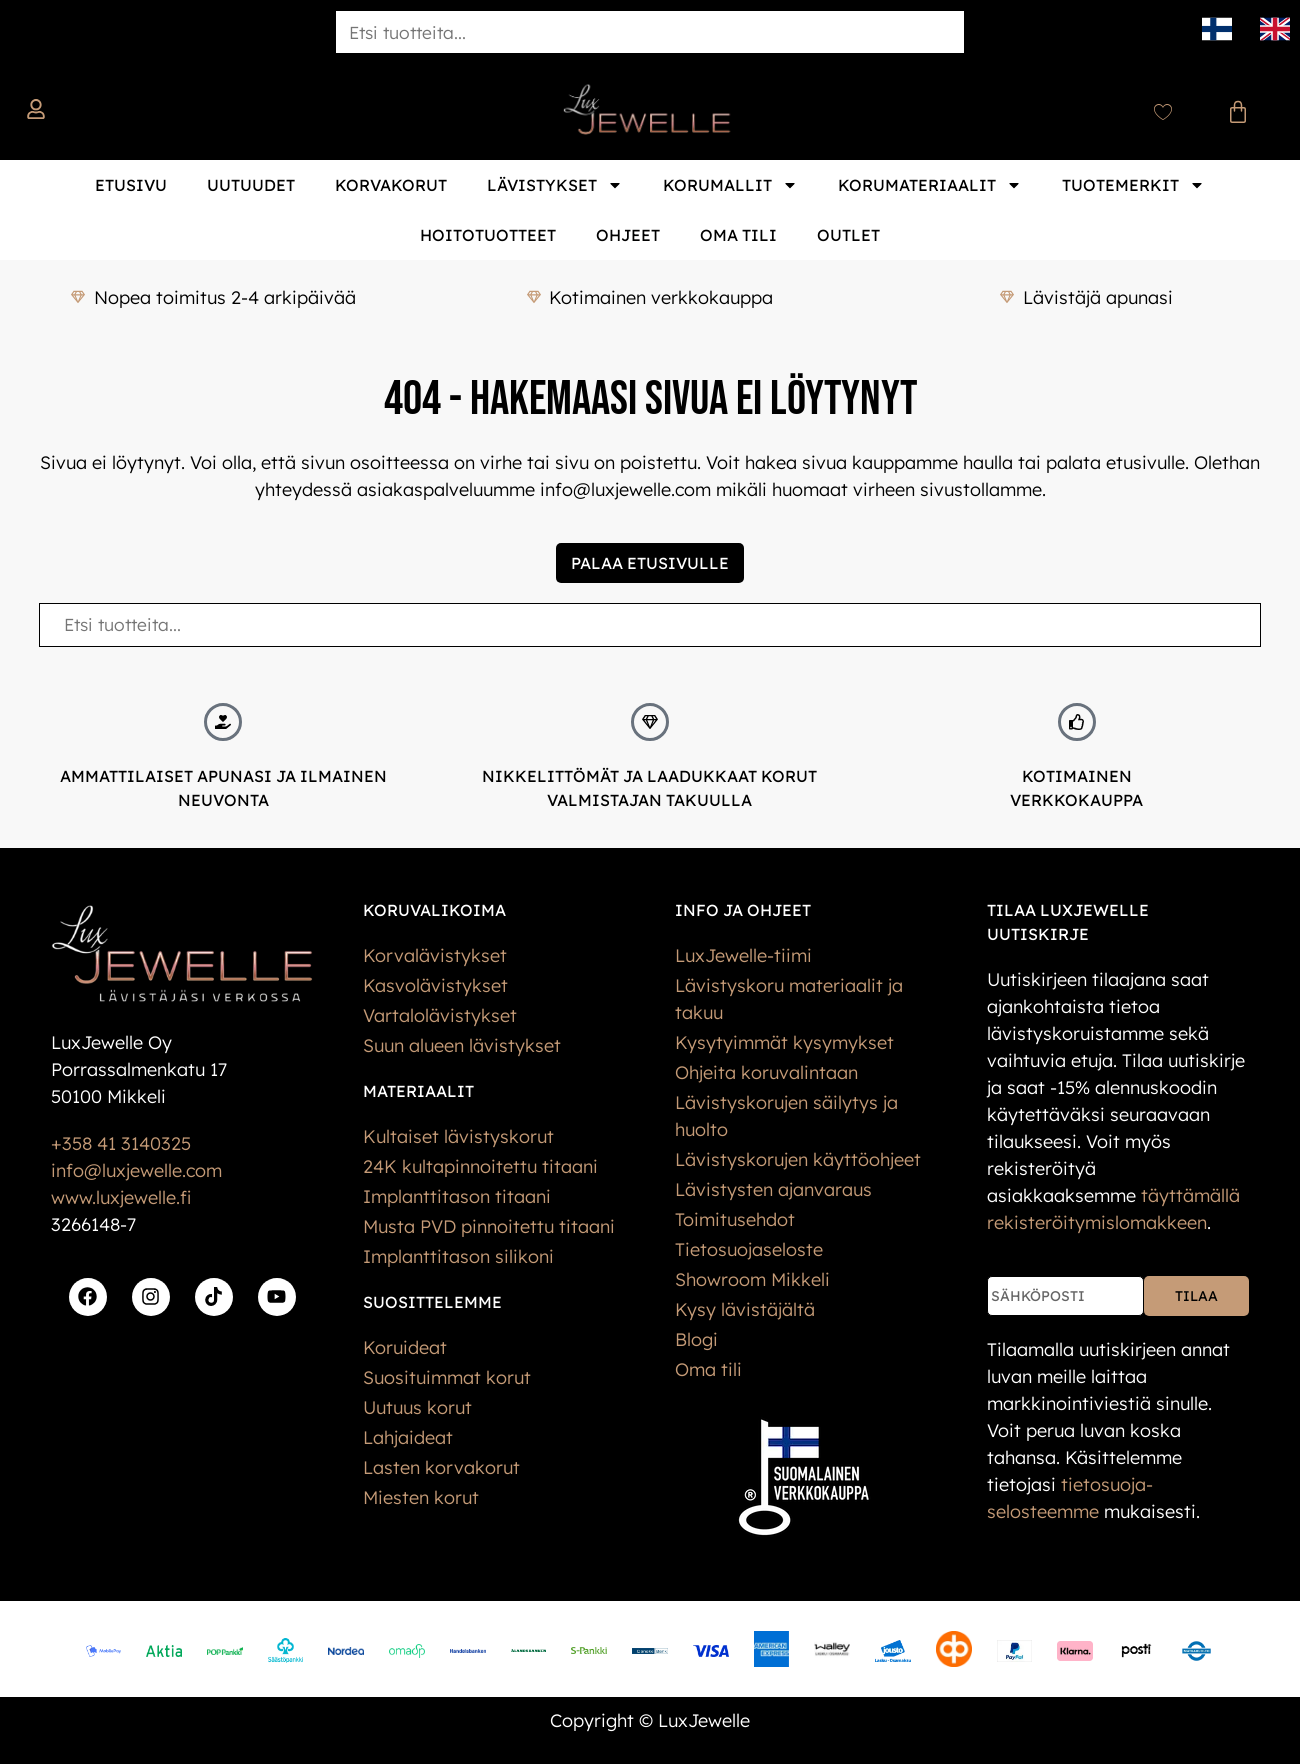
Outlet (848, 235)
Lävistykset (555, 185)
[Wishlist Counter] (1163, 112)
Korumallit (730, 185)
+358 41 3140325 (121, 1143)
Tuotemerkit (1133, 185)
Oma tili (738, 235)
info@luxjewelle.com (136, 1170)
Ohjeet (628, 235)
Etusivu (131, 185)
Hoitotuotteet (488, 235)
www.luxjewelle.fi (121, 1197)
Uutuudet (251, 185)
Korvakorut (391, 185)
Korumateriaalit (930, 185)
